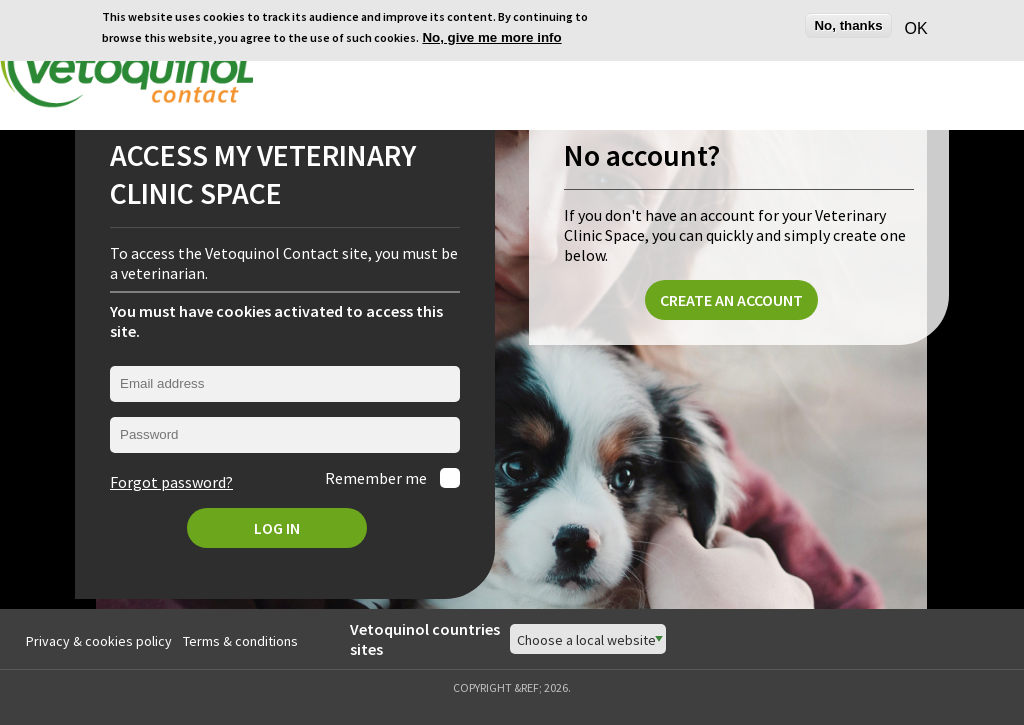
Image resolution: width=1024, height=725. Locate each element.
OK (913, 28)
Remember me (377, 478)
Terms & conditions (240, 641)
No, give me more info (491, 37)
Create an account (731, 300)
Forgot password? (171, 482)
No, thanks (848, 25)
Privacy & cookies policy (99, 641)
